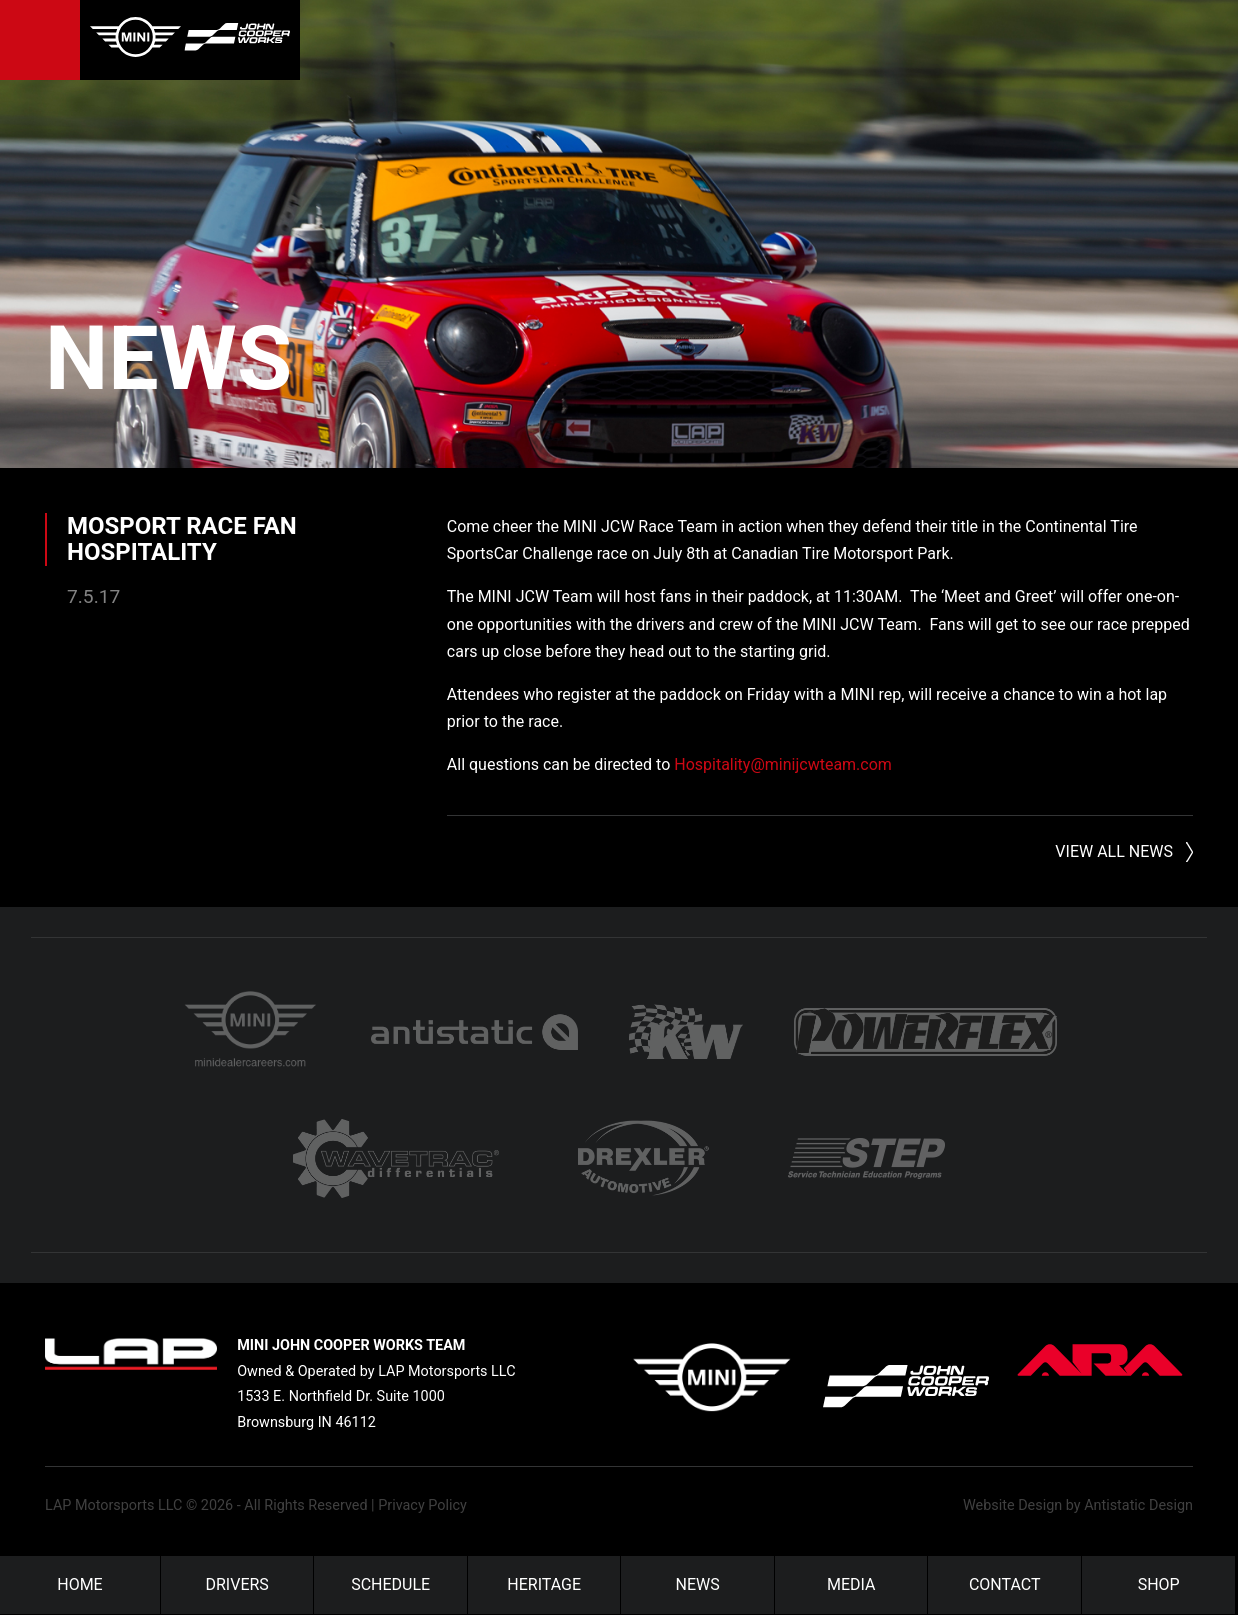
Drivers (237, 1584)
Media (851, 1584)
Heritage (544, 1584)
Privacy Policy (422, 1505)
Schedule (390, 1584)
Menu (40, 40)
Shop (1159, 1584)
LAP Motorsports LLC (113, 1505)
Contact (1005, 1584)
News (168, 358)
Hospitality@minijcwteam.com (783, 764)
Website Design (1012, 1505)
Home (79, 1584)
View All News (1114, 851)
